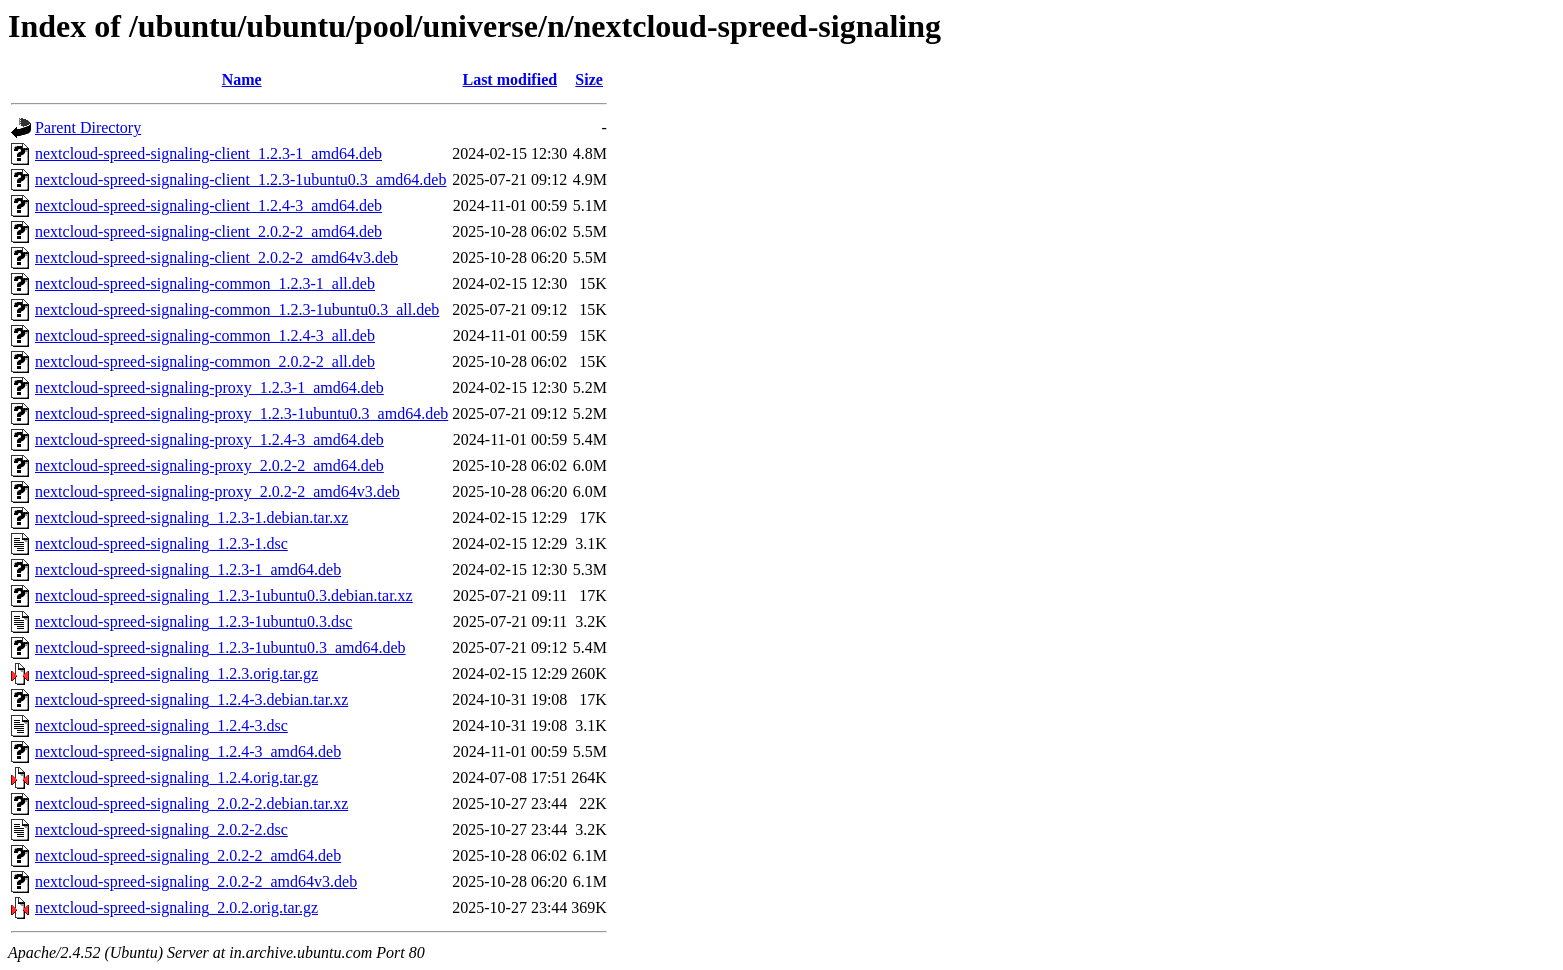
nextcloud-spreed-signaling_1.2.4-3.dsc (161, 725)
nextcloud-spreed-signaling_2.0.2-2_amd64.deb (188, 855)
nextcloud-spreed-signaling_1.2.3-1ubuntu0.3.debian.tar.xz (224, 595)
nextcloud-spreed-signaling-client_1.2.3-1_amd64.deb (208, 153)
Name (242, 79)
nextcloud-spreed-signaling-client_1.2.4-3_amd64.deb (208, 205)
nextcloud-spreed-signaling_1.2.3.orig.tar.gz (176, 673)
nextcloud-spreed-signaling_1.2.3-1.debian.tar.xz (191, 517)
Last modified (509, 79)
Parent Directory (88, 127)
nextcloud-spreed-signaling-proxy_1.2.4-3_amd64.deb (209, 439)
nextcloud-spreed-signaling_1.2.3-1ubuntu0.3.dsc (193, 621)
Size (589, 79)
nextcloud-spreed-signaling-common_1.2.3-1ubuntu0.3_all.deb (237, 309)
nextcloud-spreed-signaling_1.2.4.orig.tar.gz (176, 777)
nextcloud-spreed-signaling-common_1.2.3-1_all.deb (205, 283)
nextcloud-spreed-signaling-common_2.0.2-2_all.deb (205, 361)
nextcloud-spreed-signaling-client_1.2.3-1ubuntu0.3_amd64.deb (240, 179)
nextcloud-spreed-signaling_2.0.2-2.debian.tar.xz (191, 803)
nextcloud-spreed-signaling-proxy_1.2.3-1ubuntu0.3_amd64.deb (241, 413)
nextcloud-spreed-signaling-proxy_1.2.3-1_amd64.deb (209, 387)
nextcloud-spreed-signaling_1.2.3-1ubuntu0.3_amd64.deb (220, 647)
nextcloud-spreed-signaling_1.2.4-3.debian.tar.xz (191, 699)
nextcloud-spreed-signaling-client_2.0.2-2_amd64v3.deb (216, 257)
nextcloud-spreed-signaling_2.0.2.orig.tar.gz (176, 907)
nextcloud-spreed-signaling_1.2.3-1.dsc (161, 543)
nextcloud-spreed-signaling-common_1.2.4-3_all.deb (205, 335)
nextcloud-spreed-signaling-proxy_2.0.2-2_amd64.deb (209, 465)
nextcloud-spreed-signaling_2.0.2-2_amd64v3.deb (196, 881)
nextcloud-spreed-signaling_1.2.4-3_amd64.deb (188, 751)
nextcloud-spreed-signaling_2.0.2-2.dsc (161, 829)
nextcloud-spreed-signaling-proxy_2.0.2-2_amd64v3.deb (217, 491)
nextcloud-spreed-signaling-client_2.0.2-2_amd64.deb (208, 231)
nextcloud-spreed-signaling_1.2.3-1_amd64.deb (188, 569)
